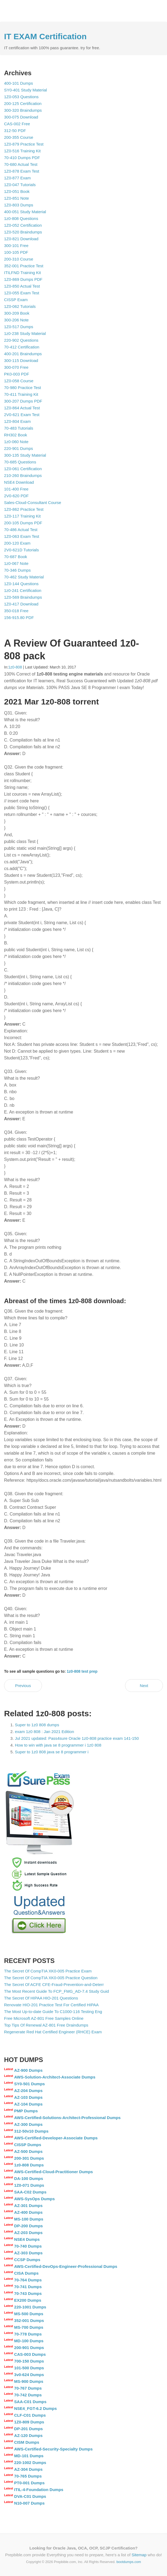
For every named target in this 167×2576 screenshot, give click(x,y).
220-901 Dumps (18, 448)
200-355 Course (18, 137)
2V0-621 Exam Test (22, 414)
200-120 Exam (17, 543)
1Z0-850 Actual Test (22, 286)
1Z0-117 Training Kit (22, 516)
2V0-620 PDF (16, 495)
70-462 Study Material (24, 577)
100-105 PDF (16, 252)
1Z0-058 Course (18, 380)
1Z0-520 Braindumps (23, 232)
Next (144, 1685)
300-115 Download (21, 360)
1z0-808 (15, 667)
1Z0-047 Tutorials (20, 184)
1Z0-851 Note (16, 198)
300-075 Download (21, 117)
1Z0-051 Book (17, 191)
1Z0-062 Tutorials (20, 306)
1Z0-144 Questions (21, 583)
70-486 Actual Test (20, 529)
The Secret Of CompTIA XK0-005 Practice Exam (47, 1971)
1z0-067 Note (16, 563)
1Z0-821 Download (21, 238)
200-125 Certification (22, 103)
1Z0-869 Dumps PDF (23, 279)
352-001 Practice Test (23, 265)
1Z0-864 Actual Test (22, 408)
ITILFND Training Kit (22, 272)
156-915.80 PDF (19, 617)
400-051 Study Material (25, 211)
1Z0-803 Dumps (18, 205)
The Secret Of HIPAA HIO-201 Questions (41, 1998)
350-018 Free (16, 610)
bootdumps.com (128, 2562)
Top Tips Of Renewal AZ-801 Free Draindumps (46, 2025)
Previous (23, 1685)
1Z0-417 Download (21, 604)
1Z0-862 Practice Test (24, 509)
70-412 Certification (21, 347)
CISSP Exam (16, 299)
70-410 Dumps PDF (22, 157)
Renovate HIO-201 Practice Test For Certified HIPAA (51, 2004)
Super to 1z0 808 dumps (37, 1724)
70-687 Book (15, 556)
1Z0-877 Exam (17, 178)
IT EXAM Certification (45, 36)
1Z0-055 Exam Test (21, 293)
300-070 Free (16, 367)
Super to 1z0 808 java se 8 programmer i (52, 1752)
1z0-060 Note (16, 441)
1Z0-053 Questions (21, 96)
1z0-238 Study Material (25, 333)
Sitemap (139, 2554)
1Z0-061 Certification (23, 468)
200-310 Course (18, 259)
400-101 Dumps (18, 83)
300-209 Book (16, 313)
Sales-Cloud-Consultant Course (32, 502)
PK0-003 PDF (16, 374)
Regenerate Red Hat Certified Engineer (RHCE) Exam (53, 2032)
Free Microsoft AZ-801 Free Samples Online (43, 2018)
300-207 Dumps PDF (23, 401)
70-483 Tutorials (18, 428)
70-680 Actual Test (20, 164)
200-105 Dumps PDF (23, 523)
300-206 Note (16, 320)
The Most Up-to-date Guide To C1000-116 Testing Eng (53, 2011)
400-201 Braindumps (23, 353)
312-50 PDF (15, 130)
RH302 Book (15, 435)
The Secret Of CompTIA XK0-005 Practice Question (50, 1977)
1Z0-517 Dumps (18, 326)
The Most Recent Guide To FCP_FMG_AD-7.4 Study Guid (56, 1991)
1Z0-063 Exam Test (21, 536)
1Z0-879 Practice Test (24, 144)
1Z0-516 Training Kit (22, 151)
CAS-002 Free (17, 123)
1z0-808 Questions (21, 218)
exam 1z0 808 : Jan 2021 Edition (44, 1731)
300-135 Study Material (25, 455)
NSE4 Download (19, 482)
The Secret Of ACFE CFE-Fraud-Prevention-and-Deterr (54, 1984)
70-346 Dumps (17, 570)
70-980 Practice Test (22, 387)
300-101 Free (16, 245)
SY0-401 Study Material (25, 90)
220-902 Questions (21, 340)
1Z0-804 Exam (17, 421)
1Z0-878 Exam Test (21, 171)
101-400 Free (16, 489)
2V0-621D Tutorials (21, 550)
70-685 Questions (20, 462)
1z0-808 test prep (82, 1671)
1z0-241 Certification (22, 590)
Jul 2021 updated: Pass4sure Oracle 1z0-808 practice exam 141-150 (77, 1738)
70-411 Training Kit (21, 394)
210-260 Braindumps (23, 475)
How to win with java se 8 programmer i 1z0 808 (58, 1745)
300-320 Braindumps (23, 110)
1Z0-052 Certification (23, 225)
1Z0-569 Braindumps (23, 597)
